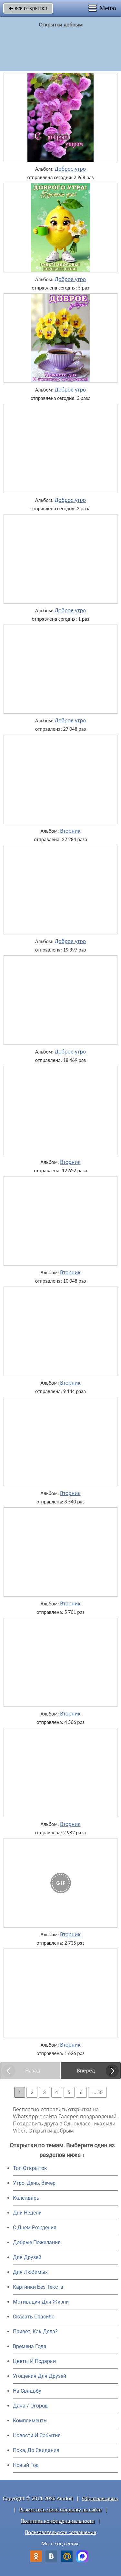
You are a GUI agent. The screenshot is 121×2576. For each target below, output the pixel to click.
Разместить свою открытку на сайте (60, 2509)
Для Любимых (30, 2272)
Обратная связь (100, 2498)
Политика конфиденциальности (58, 2521)
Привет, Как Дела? (35, 2331)
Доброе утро (70, 169)
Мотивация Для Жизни (41, 2302)
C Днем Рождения (34, 2228)
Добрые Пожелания (37, 2242)
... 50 (97, 2092)
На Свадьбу (27, 2391)
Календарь (26, 2198)
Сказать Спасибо (34, 2317)
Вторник (70, 831)
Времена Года (29, 2346)
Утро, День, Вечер (34, 2183)
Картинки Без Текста (38, 2287)
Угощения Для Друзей (39, 2376)
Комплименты (30, 2421)
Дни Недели (27, 2213)
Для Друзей (27, 2257)
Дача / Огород (30, 2406)
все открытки (28, 8)
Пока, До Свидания (36, 2450)
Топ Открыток (30, 2168)
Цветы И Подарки (34, 2361)
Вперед (86, 2070)
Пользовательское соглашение (60, 2532)
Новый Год (26, 2465)
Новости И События (37, 2435)
